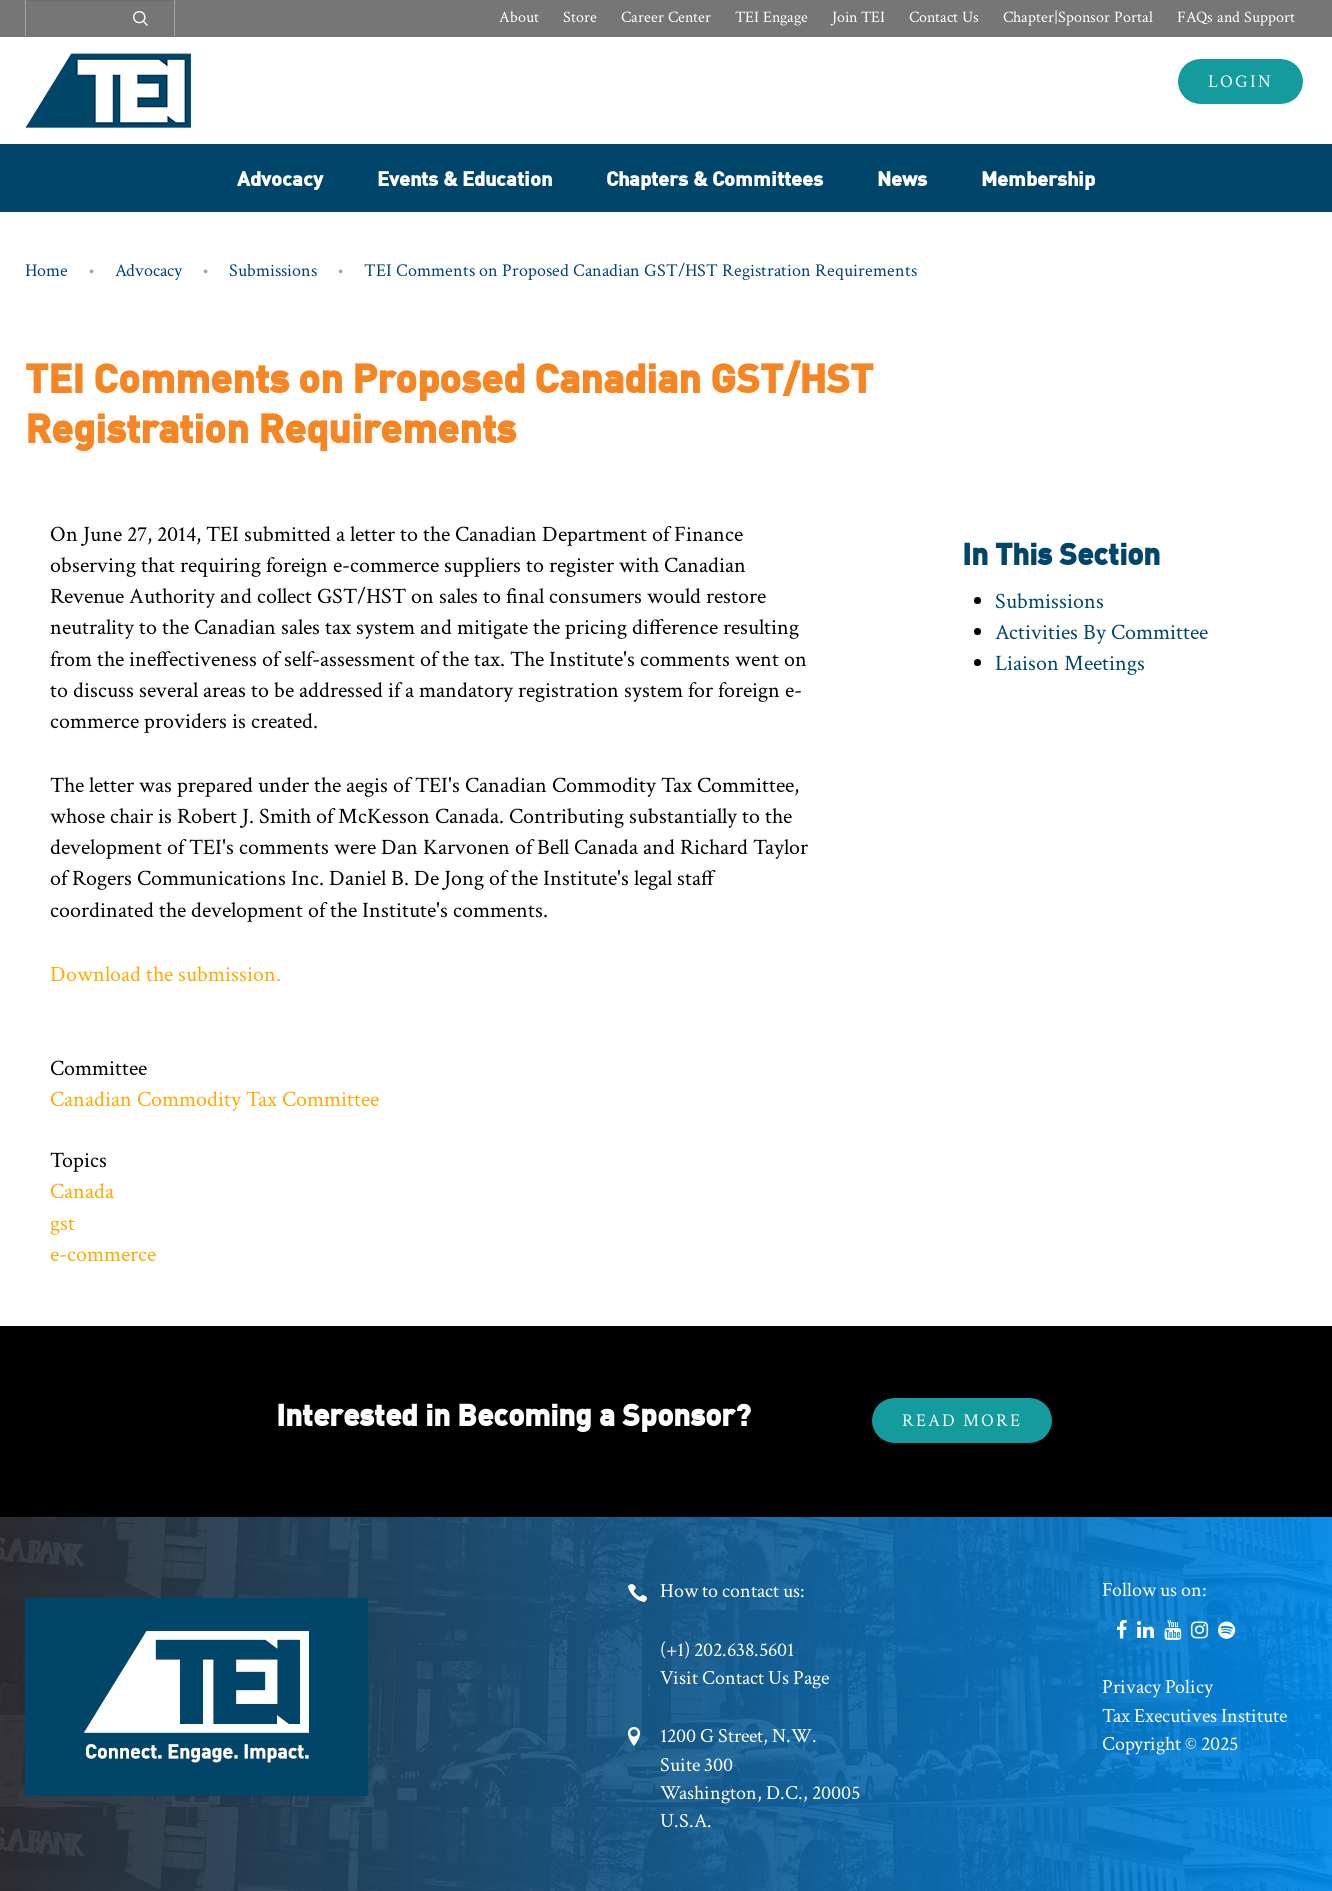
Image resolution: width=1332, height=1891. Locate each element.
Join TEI (858, 17)
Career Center (666, 17)
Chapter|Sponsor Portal (1078, 17)
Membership (1038, 177)
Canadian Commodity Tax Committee (214, 1099)
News (902, 177)
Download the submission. (165, 974)
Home (46, 270)
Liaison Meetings (1070, 663)
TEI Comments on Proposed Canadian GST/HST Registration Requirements (640, 270)
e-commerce (103, 1254)
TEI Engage (771, 17)
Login (1240, 81)
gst (62, 1223)
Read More (962, 1420)
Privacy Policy (1157, 1687)
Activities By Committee (1101, 632)
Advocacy (280, 177)
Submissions (273, 270)
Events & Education (464, 177)
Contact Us (944, 17)
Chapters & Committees (714, 177)
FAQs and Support (1236, 17)
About (519, 17)
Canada (82, 1191)
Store (580, 17)
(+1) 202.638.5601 (727, 1650)
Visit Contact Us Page (744, 1678)
